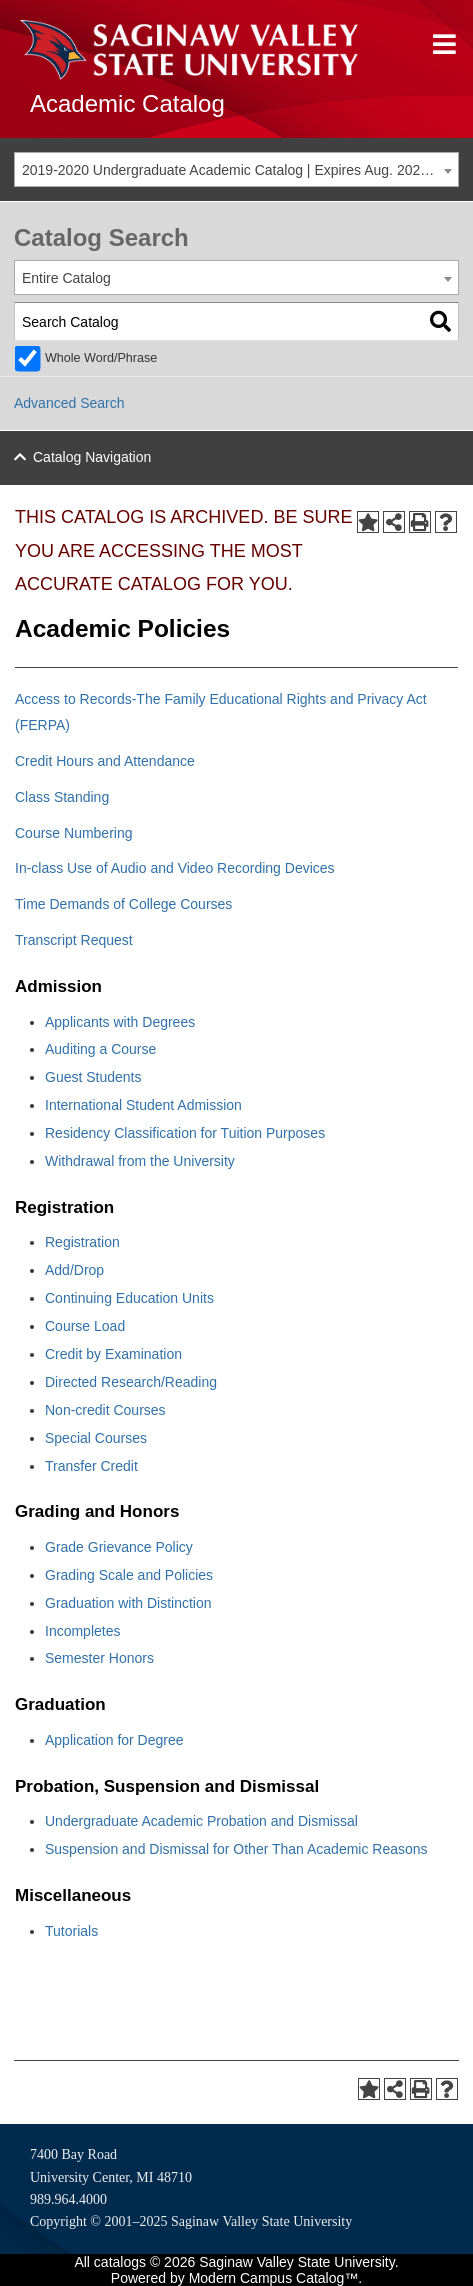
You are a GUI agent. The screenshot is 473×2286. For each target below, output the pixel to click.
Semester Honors (99, 1658)
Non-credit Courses (105, 1410)
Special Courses (96, 1438)
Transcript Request (74, 940)
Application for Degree (114, 1740)
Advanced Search (69, 403)
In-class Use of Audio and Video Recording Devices (175, 868)
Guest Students (93, 1077)
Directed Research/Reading (131, 1382)
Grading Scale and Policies (129, 1575)
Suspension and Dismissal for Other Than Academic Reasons (236, 1849)
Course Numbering (74, 833)
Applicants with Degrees (120, 1022)
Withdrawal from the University (140, 1161)
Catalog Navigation (92, 457)
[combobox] (236, 169)
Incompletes (82, 1631)
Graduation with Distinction (128, 1603)
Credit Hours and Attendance (105, 761)
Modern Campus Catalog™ (274, 2278)
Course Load (85, 1326)
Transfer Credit (91, 1466)
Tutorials (71, 1931)
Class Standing (62, 797)
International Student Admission (143, 1105)
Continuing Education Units (129, 1298)
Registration (82, 1242)
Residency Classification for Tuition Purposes (185, 1133)
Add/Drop (74, 1270)
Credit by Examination (113, 1354)
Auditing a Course (100, 1049)
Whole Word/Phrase (101, 358)
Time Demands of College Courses (123, 904)
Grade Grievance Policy (119, 1547)
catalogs (120, 2262)
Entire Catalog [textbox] (66, 278)
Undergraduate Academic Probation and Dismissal (201, 1821)
